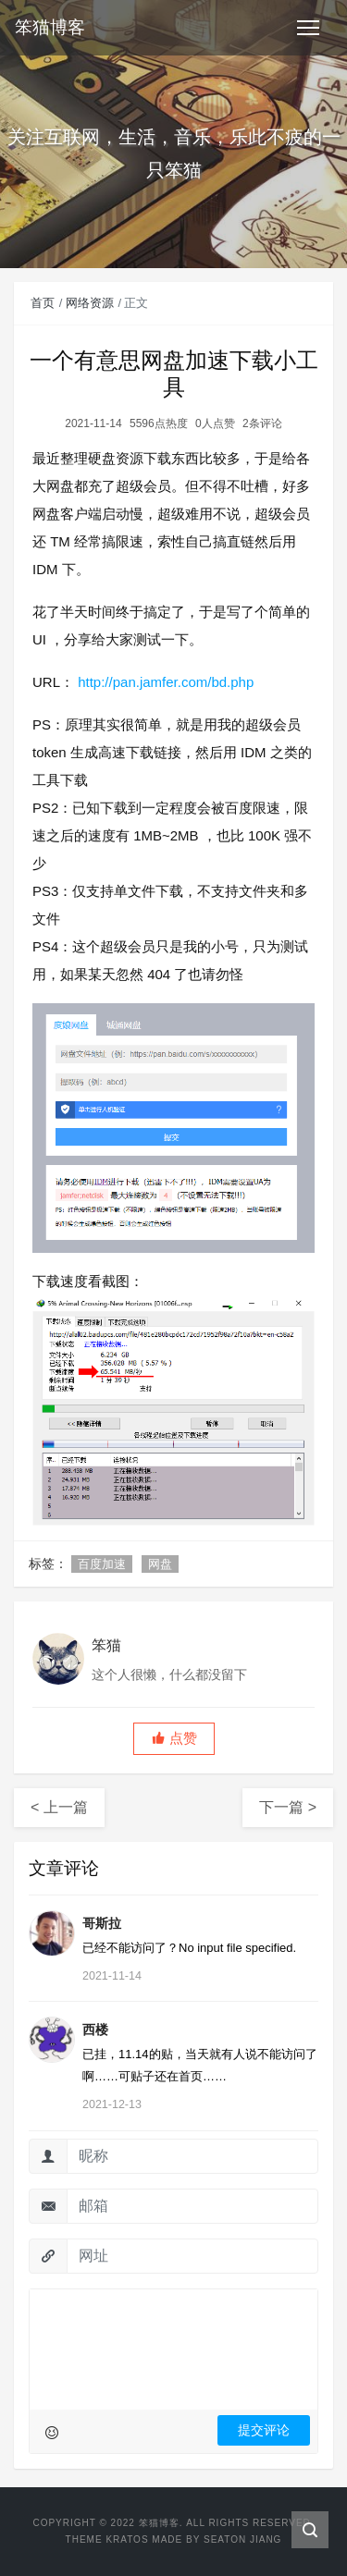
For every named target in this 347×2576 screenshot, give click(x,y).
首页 (43, 303)
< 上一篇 (59, 1807)
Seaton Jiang (242, 2539)
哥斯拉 (101, 1923)
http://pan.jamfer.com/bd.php (166, 682)
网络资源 (90, 303)
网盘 (160, 1564)
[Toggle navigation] (308, 27)
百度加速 (102, 1564)
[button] (174, 1739)
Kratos (126, 2539)
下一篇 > (287, 1807)
